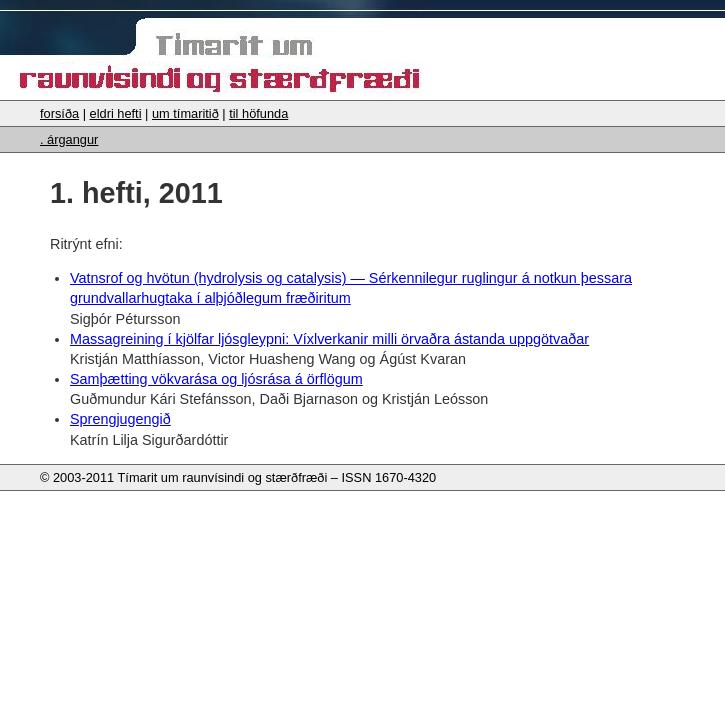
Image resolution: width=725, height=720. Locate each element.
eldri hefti (116, 113)
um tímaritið (185, 113)
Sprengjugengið (120, 419)
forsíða (59, 113)
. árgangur (69, 139)
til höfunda (258, 113)
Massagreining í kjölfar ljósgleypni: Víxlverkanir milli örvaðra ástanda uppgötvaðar (329, 339)
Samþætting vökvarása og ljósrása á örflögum (216, 379)
